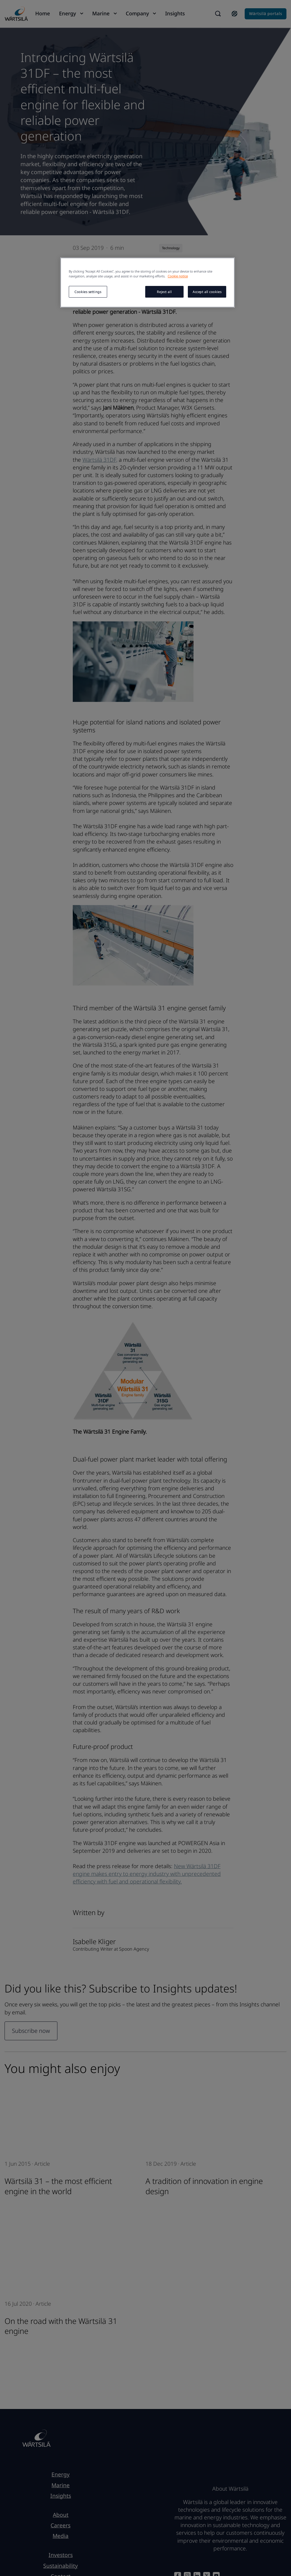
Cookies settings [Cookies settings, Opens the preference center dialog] (87, 292)
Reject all (164, 292)
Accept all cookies (207, 292)
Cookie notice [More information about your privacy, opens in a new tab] (178, 276)
